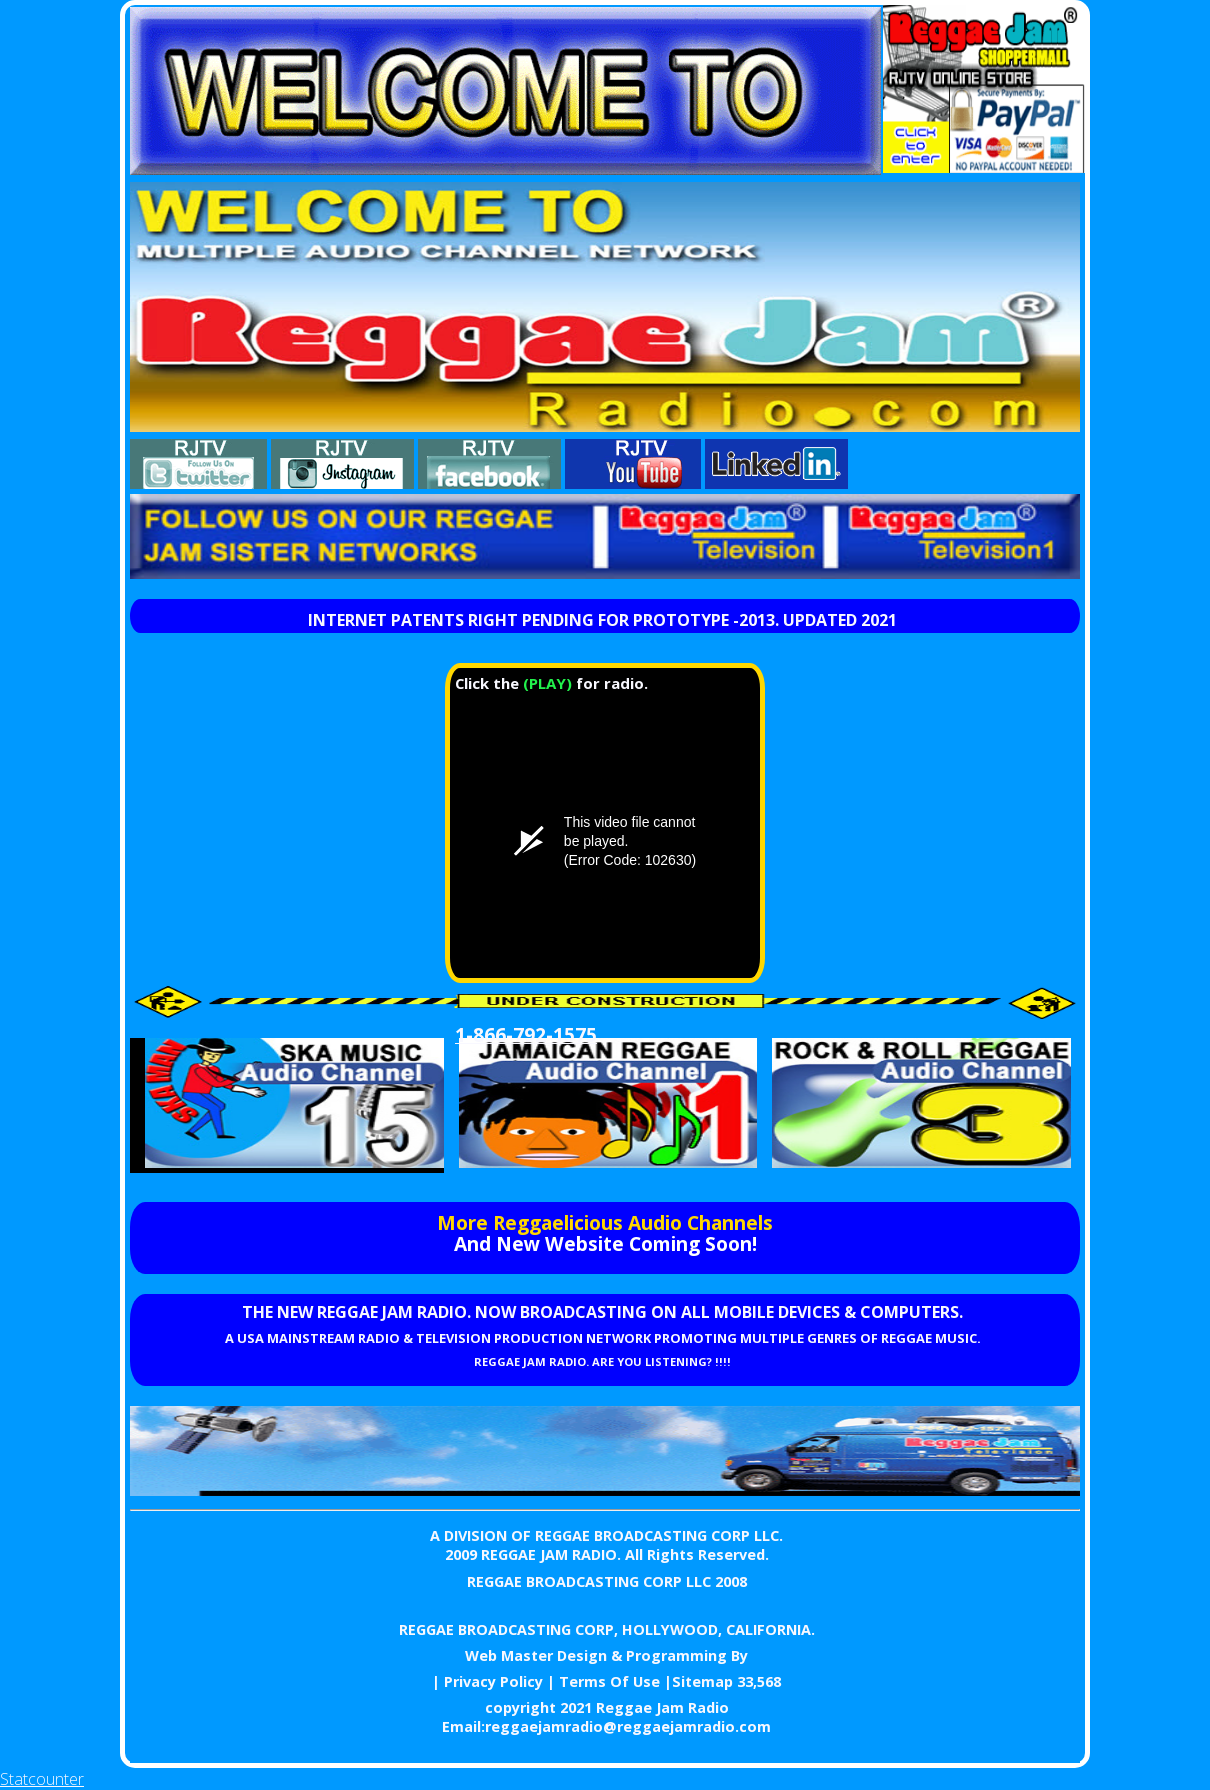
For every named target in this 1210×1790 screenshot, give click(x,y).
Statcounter (42, 1779)
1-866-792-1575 (526, 1034)
